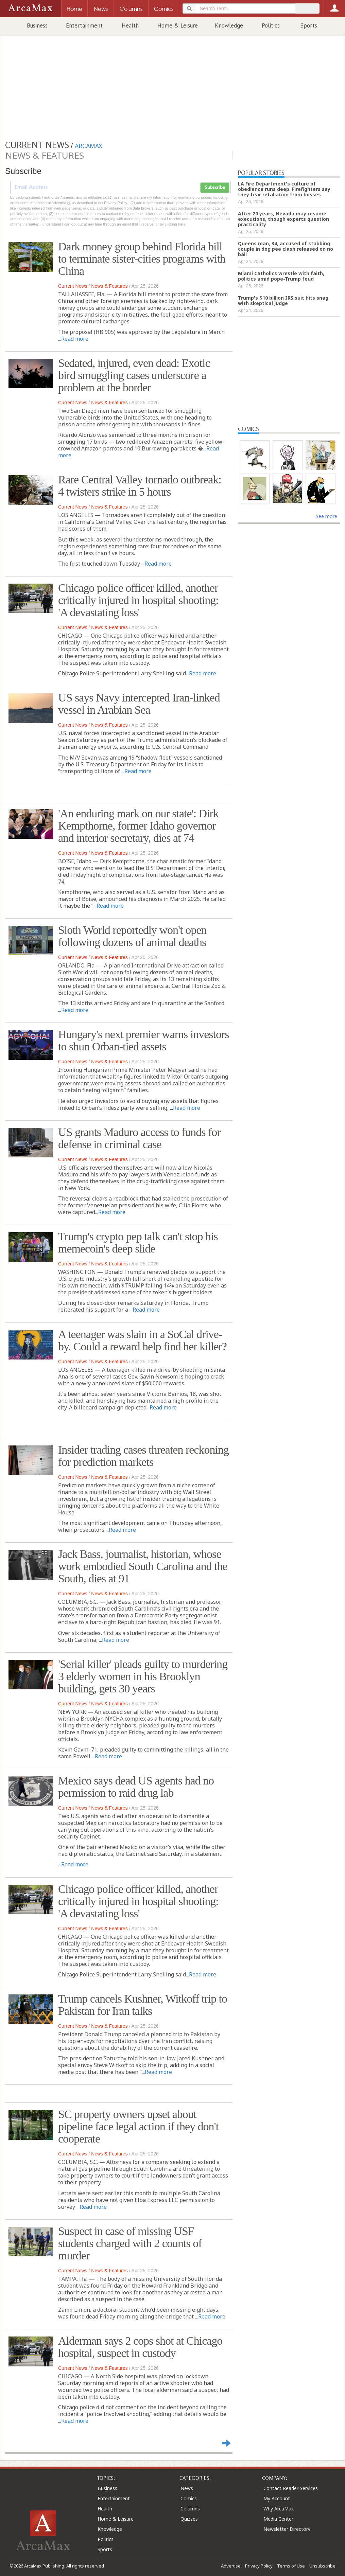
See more (326, 516)
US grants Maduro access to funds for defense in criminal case (139, 1138)
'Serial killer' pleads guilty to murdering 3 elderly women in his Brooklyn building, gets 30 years (142, 1676)
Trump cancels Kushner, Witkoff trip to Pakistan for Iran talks (142, 2004)
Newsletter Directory (286, 2529)
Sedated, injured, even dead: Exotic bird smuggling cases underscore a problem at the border (134, 375)
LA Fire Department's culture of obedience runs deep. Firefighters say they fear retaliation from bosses (284, 189)
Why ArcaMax (278, 2508)
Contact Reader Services (290, 2488)
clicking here (175, 224)
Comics (188, 2498)
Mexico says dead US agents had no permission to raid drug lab (136, 1786)
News (186, 2488)
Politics (271, 25)
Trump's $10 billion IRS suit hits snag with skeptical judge (283, 300)
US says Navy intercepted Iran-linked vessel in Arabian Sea (139, 703)
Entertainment (84, 25)
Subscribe (215, 187)
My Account (276, 2498)
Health (130, 25)
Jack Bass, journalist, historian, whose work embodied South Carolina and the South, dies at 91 (142, 1566)
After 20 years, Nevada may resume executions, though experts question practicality (283, 219)
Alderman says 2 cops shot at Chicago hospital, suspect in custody (140, 2346)
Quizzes (189, 2519)
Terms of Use (291, 2566)
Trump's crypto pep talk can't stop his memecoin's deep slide (138, 1242)
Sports (308, 25)
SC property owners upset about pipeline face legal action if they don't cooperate (138, 2126)
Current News (72, 286)
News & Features (109, 286)
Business (37, 25)
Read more (74, 338)
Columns (190, 2508)
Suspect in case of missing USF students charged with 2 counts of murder (130, 2243)
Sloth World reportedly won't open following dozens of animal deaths (132, 936)
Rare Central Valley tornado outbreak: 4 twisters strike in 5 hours (139, 485)
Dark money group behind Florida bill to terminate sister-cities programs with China (141, 258)
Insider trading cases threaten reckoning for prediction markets (143, 1455)
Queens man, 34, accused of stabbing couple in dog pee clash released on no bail (285, 248)
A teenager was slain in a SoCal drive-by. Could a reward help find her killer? (142, 1340)
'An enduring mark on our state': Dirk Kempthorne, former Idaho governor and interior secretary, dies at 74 (138, 825)
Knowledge (229, 25)
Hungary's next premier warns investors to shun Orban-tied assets (143, 1040)
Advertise (231, 2566)
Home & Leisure (177, 25)
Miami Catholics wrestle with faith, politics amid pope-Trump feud (281, 276)
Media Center (278, 2519)
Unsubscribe (322, 2566)
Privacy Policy (259, 2566)
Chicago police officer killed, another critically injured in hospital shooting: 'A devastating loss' (138, 600)
